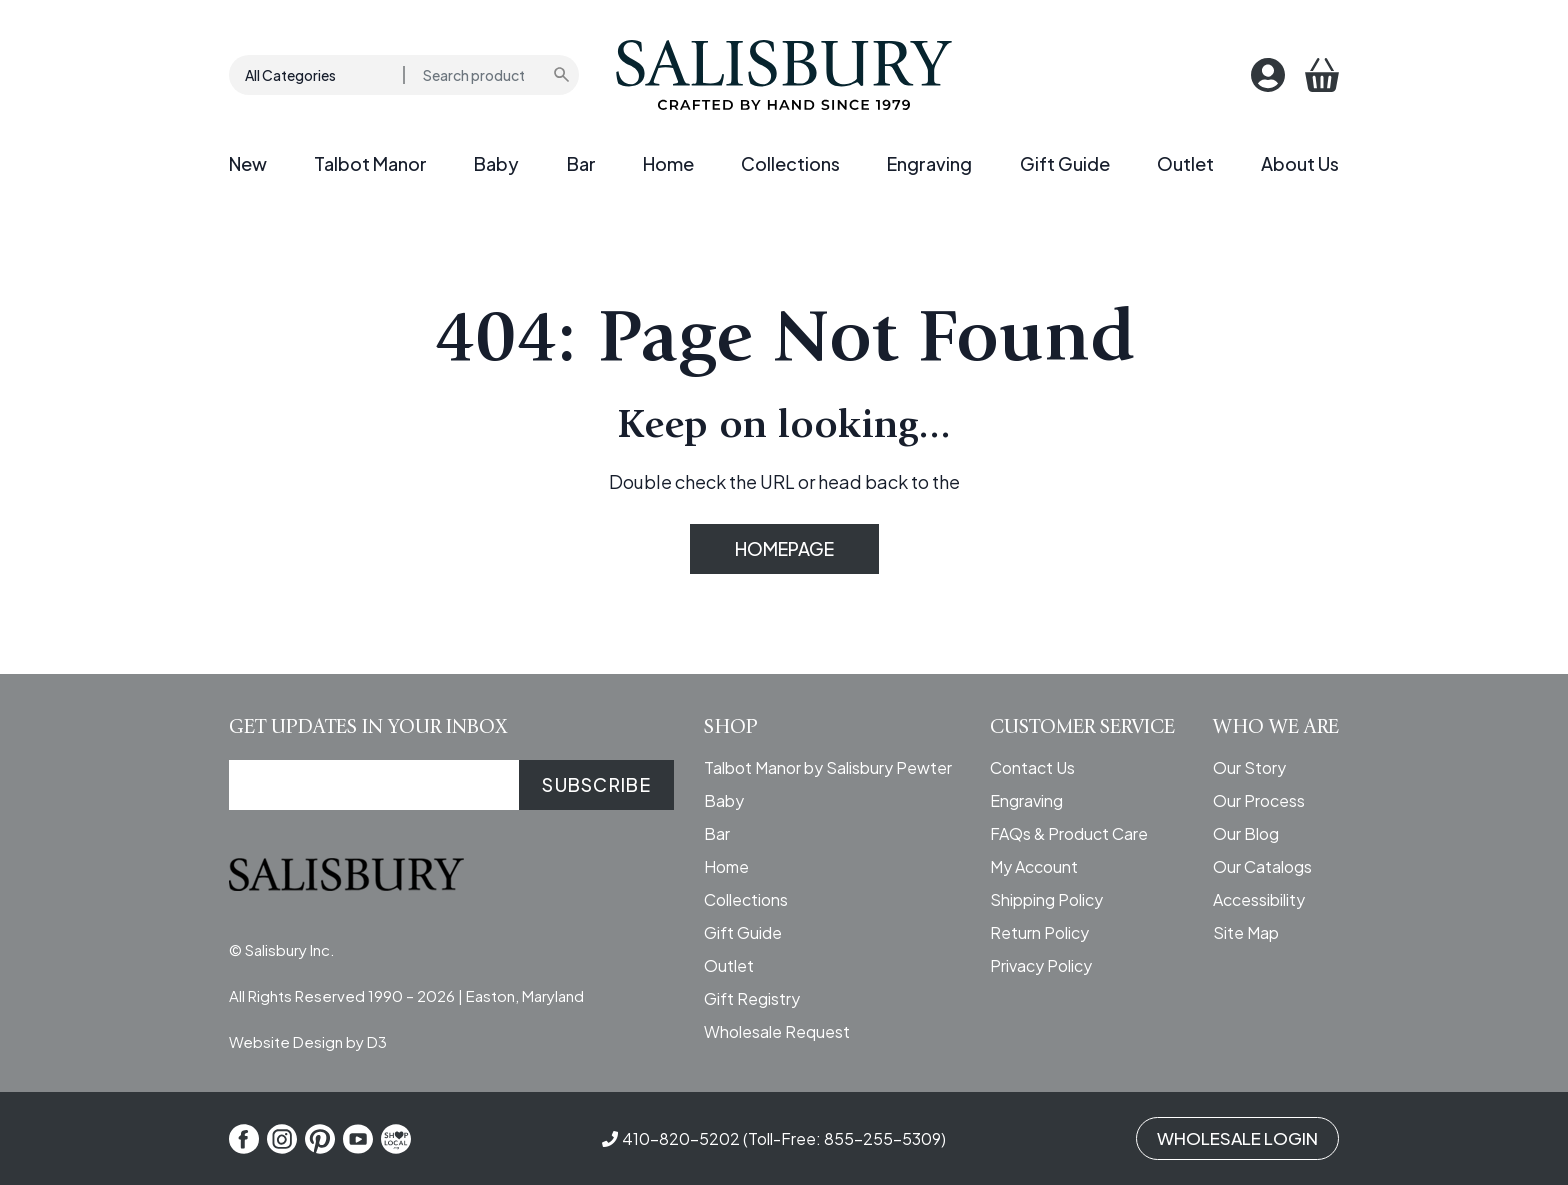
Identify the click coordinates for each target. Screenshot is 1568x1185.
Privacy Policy (1041, 965)
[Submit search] (563, 75)
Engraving (929, 163)
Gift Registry (752, 998)
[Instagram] (282, 1139)
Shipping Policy (1046, 899)
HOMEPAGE (784, 548)
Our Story (1249, 767)
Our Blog (1246, 833)
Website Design (286, 1041)
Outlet (1185, 163)
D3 (377, 1041)
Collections (790, 163)
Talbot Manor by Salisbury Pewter (828, 767)
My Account (1034, 866)
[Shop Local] (396, 1139)
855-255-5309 (882, 1138)
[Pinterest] (320, 1139)
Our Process (1259, 800)
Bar (581, 163)
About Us (1300, 163)
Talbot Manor (370, 163)
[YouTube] (358, 1139)
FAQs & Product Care (1069, 833)
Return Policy (1039, 932)
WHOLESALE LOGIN (1237, 1138)
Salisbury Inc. (290, 949)
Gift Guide (1065, 163)
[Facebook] (244, 1139)
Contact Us (1032, 767)
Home (668, 163)
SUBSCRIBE (596, 784)
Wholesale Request (777, 1031)
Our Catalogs (1262, 866)
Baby (496, 163)
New (248, 163)
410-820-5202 (681, 1138)
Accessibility (1259, 899)
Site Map (1246, 932)
